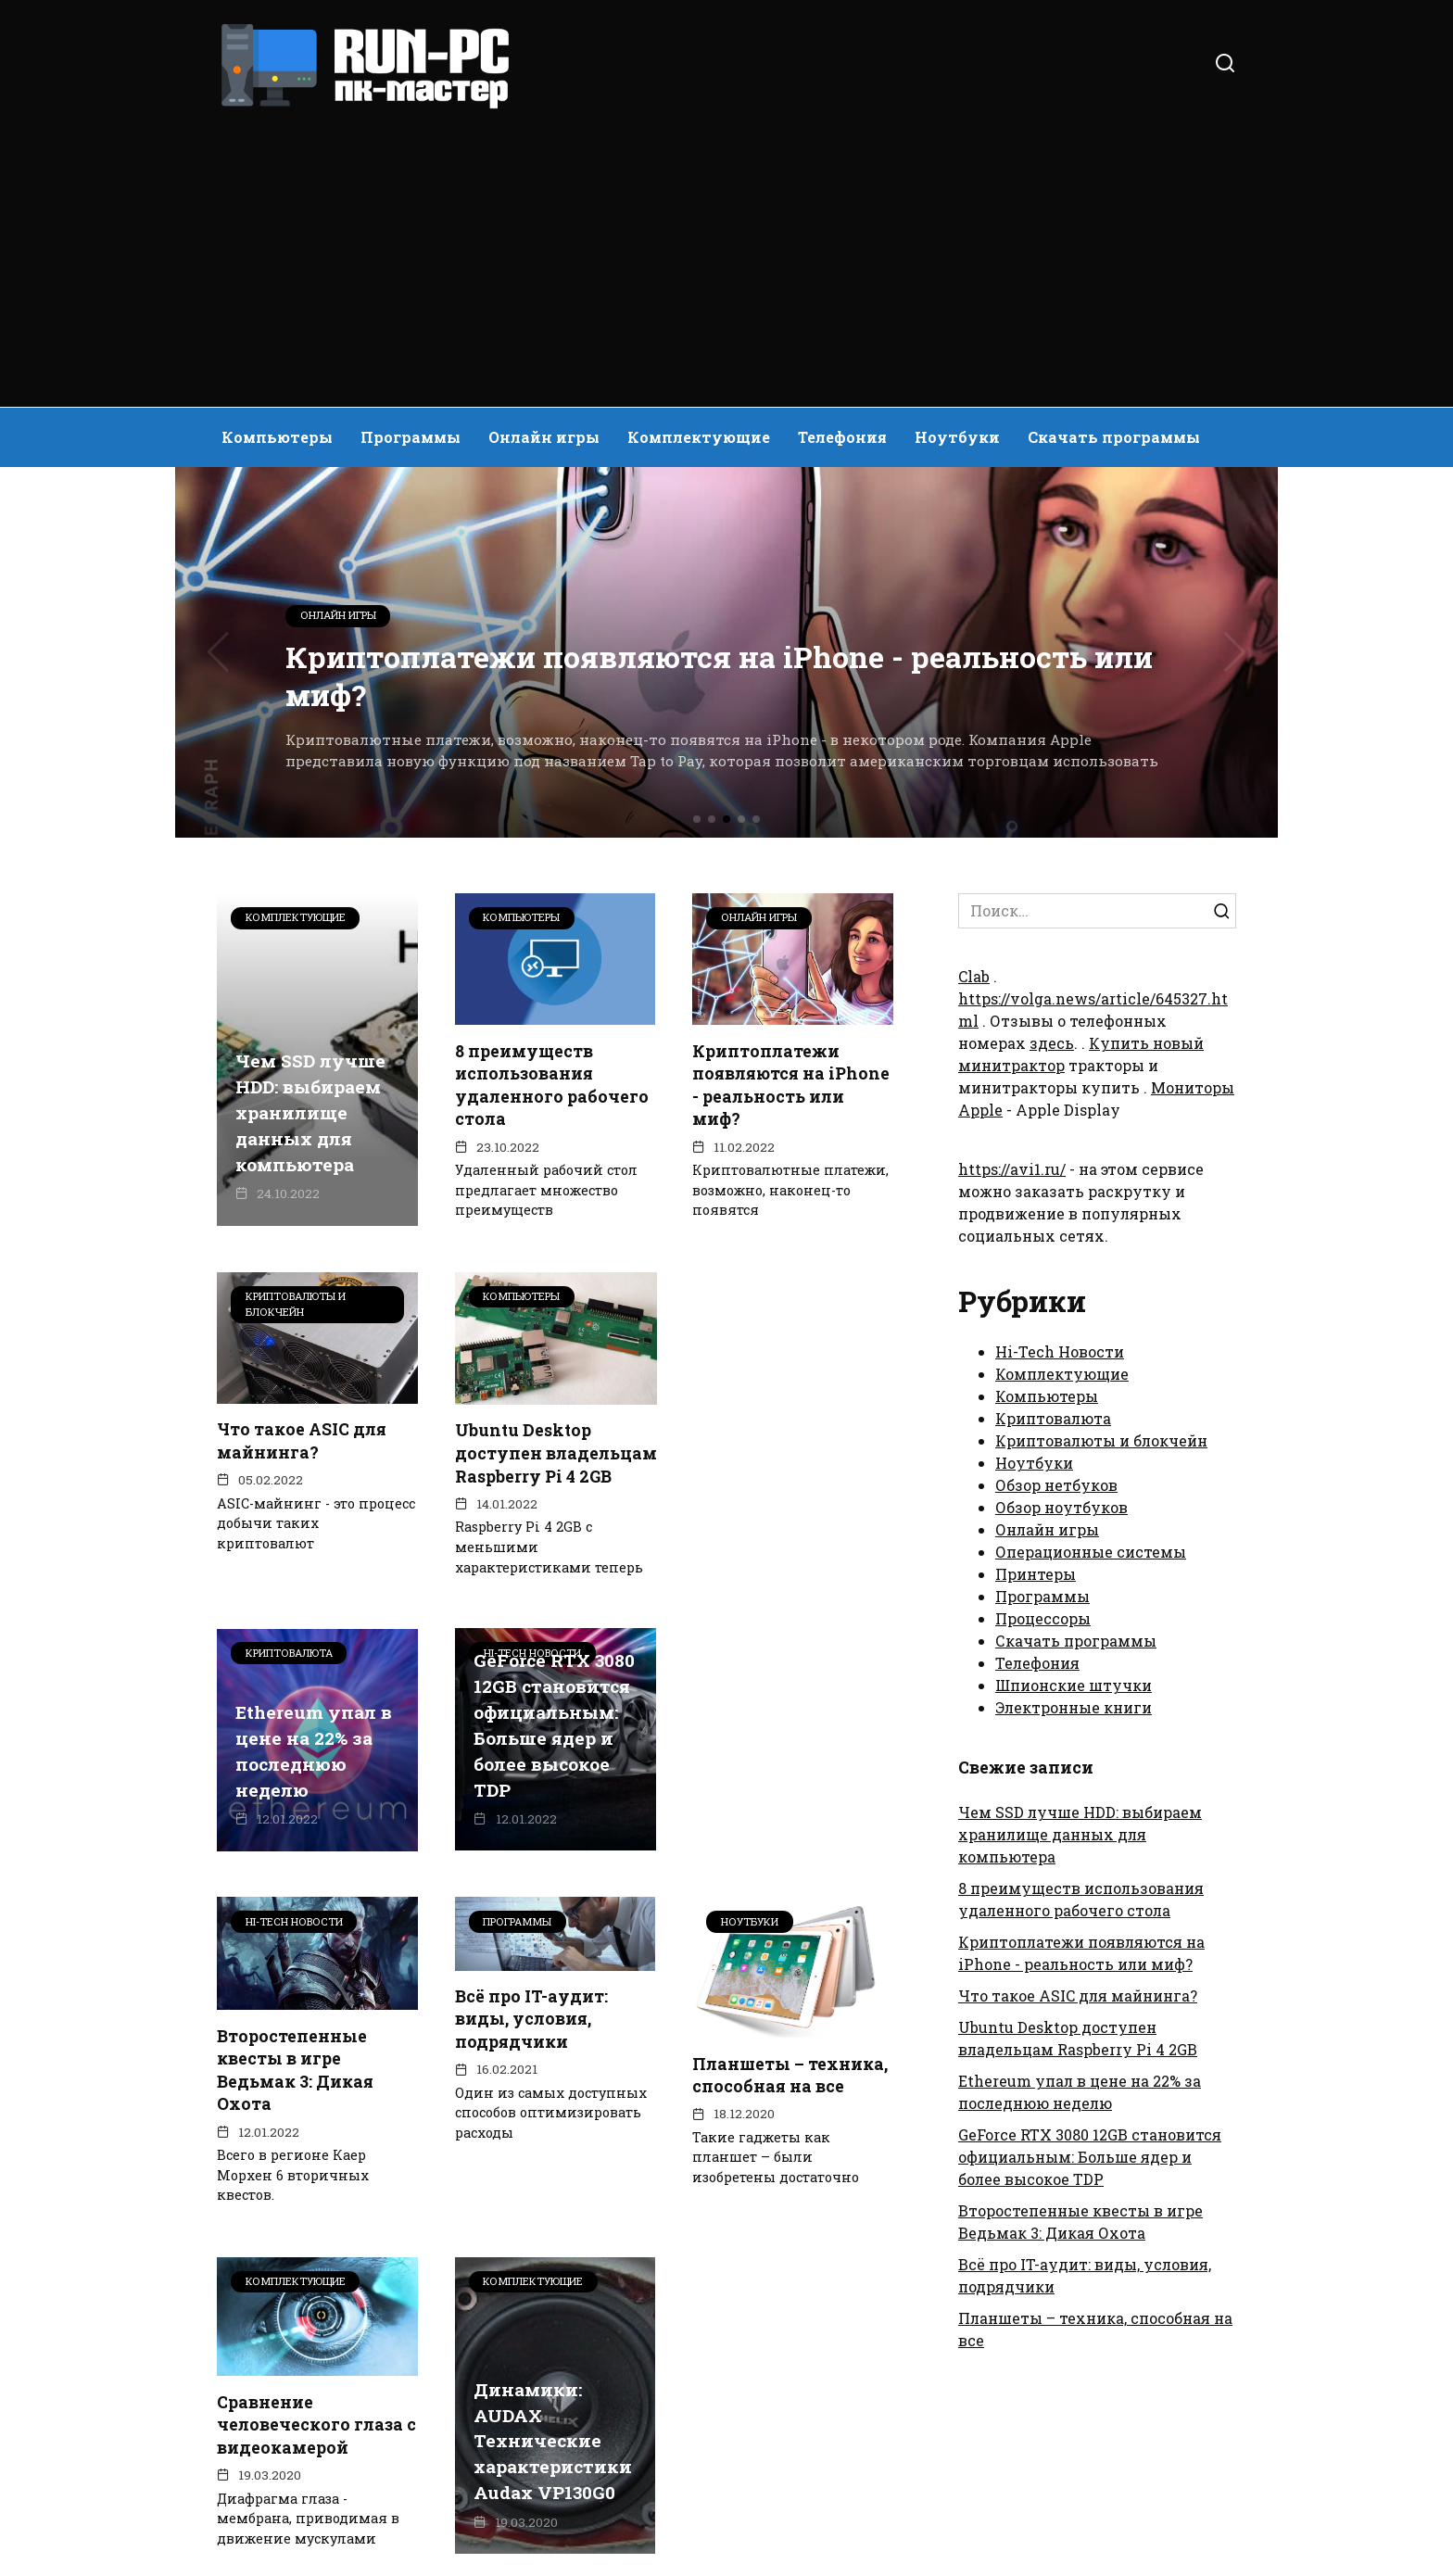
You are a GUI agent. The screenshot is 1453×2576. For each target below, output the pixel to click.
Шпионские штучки (1073, 1685)
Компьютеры (277, 437)
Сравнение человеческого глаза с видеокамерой (554, 2178)
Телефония (842, 437)
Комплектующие (698, 437)
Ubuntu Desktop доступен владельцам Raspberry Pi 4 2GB (533, 1464)
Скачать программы (1114, 437)
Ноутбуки (957, 437)
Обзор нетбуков (1056, 1485)
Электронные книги (1073, 1707)
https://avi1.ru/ (1012, 1169)
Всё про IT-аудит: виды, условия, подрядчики (768, 1772)
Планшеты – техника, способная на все (314, 2188)
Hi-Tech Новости (1059, 1351)
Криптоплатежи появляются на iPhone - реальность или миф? (791, 1085)
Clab (974, 976)
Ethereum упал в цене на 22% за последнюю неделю (789, 1506)
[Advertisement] (726, 250)
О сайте (252, 2433)
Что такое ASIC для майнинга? (301, 1441)
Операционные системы (1090, 1551)
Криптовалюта (1053, 1418)
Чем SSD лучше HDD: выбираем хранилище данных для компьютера (310, 1114)
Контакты (354, 2433)
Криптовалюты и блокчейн (1101, 1440)
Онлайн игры (544, 437)
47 (586, 2365)
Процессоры (1043, 1618)
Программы (410, 437)
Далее (661, 2365)
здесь (1052, 1043)
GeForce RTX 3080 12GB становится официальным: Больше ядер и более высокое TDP (316, 1840)
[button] (697, 819)
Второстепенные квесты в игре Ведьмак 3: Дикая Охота (533, 1824)
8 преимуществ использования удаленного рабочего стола (552, 1085)
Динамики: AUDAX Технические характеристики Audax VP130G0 (790, 2196)
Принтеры (1035, 1574)
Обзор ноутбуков (1061, 1507)
